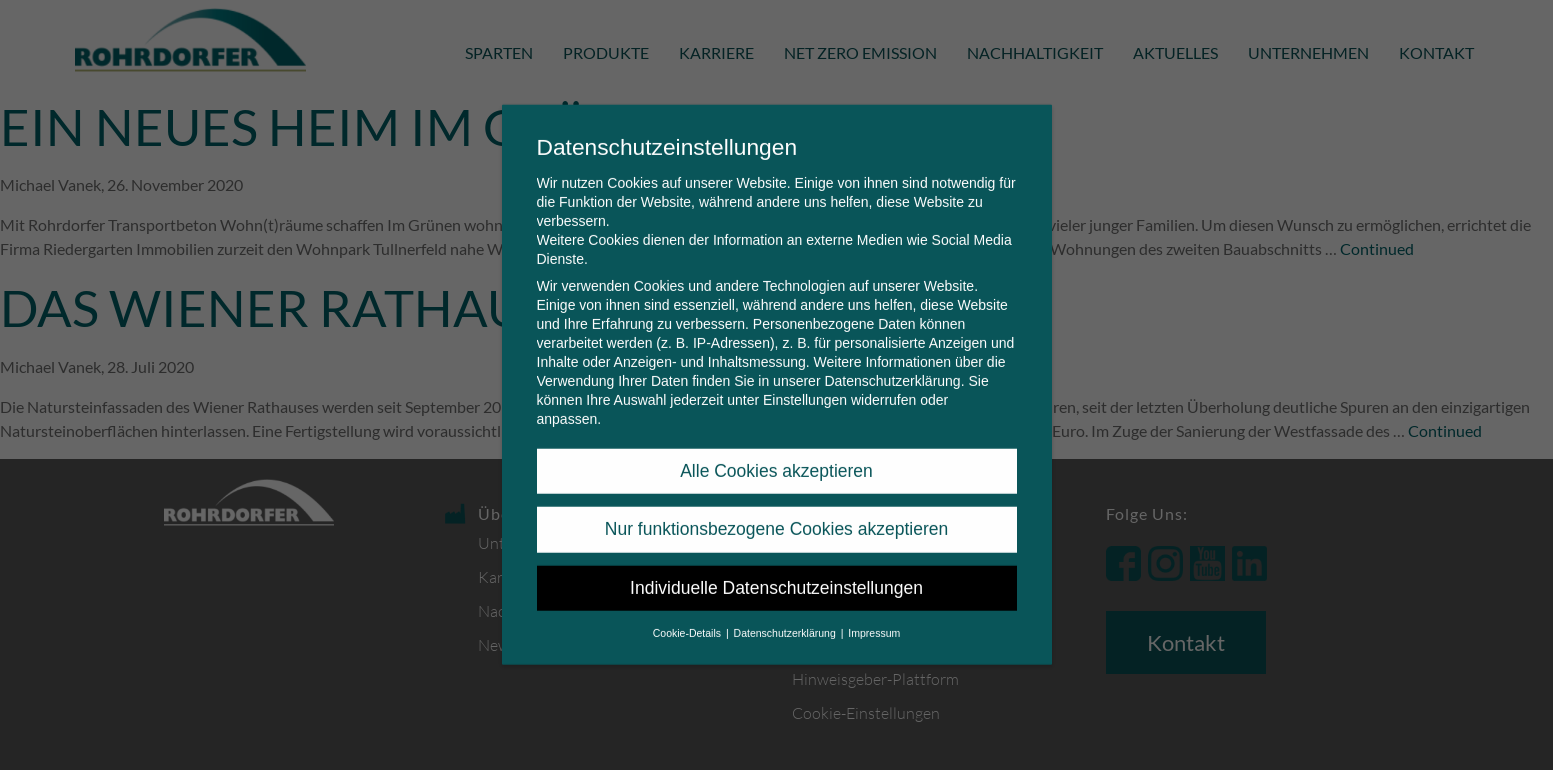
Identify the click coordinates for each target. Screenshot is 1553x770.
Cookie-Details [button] (688, 617)
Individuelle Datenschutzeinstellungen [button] (776, 572)
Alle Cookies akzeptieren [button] (776, 455)
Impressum (874, 617)
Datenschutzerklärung (892, 365)
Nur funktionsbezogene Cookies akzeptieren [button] (776, 513)
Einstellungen (805, 384)
